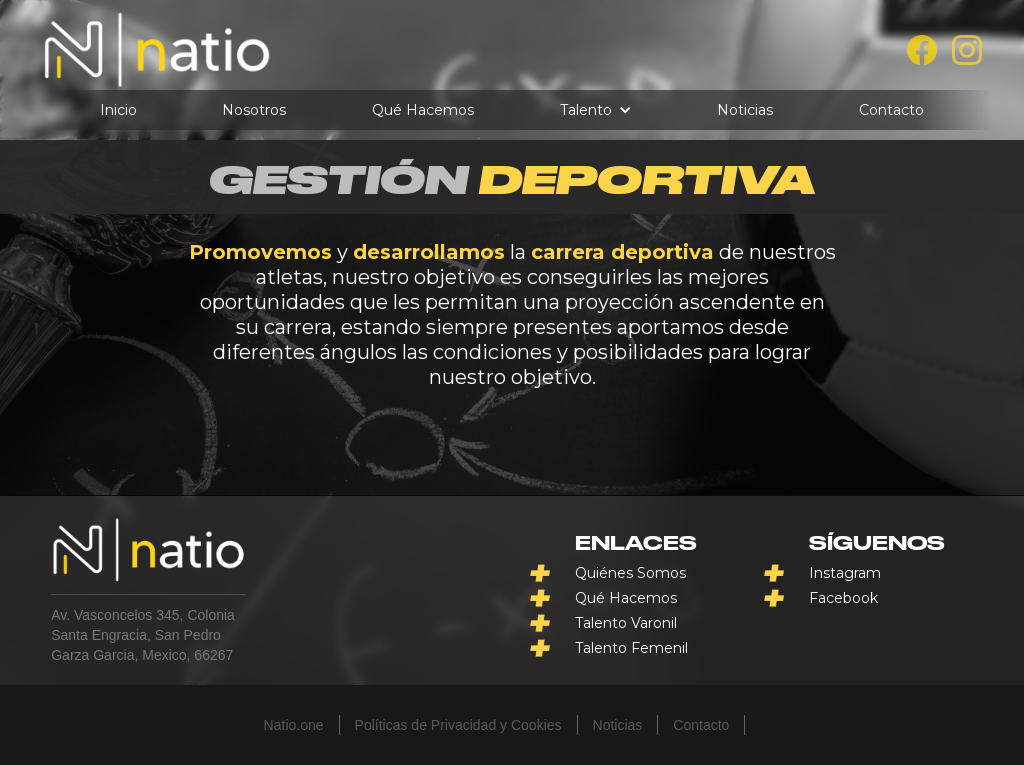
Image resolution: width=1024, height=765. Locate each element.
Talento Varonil (626, 623)
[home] (157, 50)
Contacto (891, 110)
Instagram (845, 573)
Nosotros (254, 110)
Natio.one (294, 725)
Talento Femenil (631, 648)
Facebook (843, 598)
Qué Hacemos (423, 110)
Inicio (118, 110)
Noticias (745, 110)
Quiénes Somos (630, 573)
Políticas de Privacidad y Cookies (458, 725)
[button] (596, 110)
